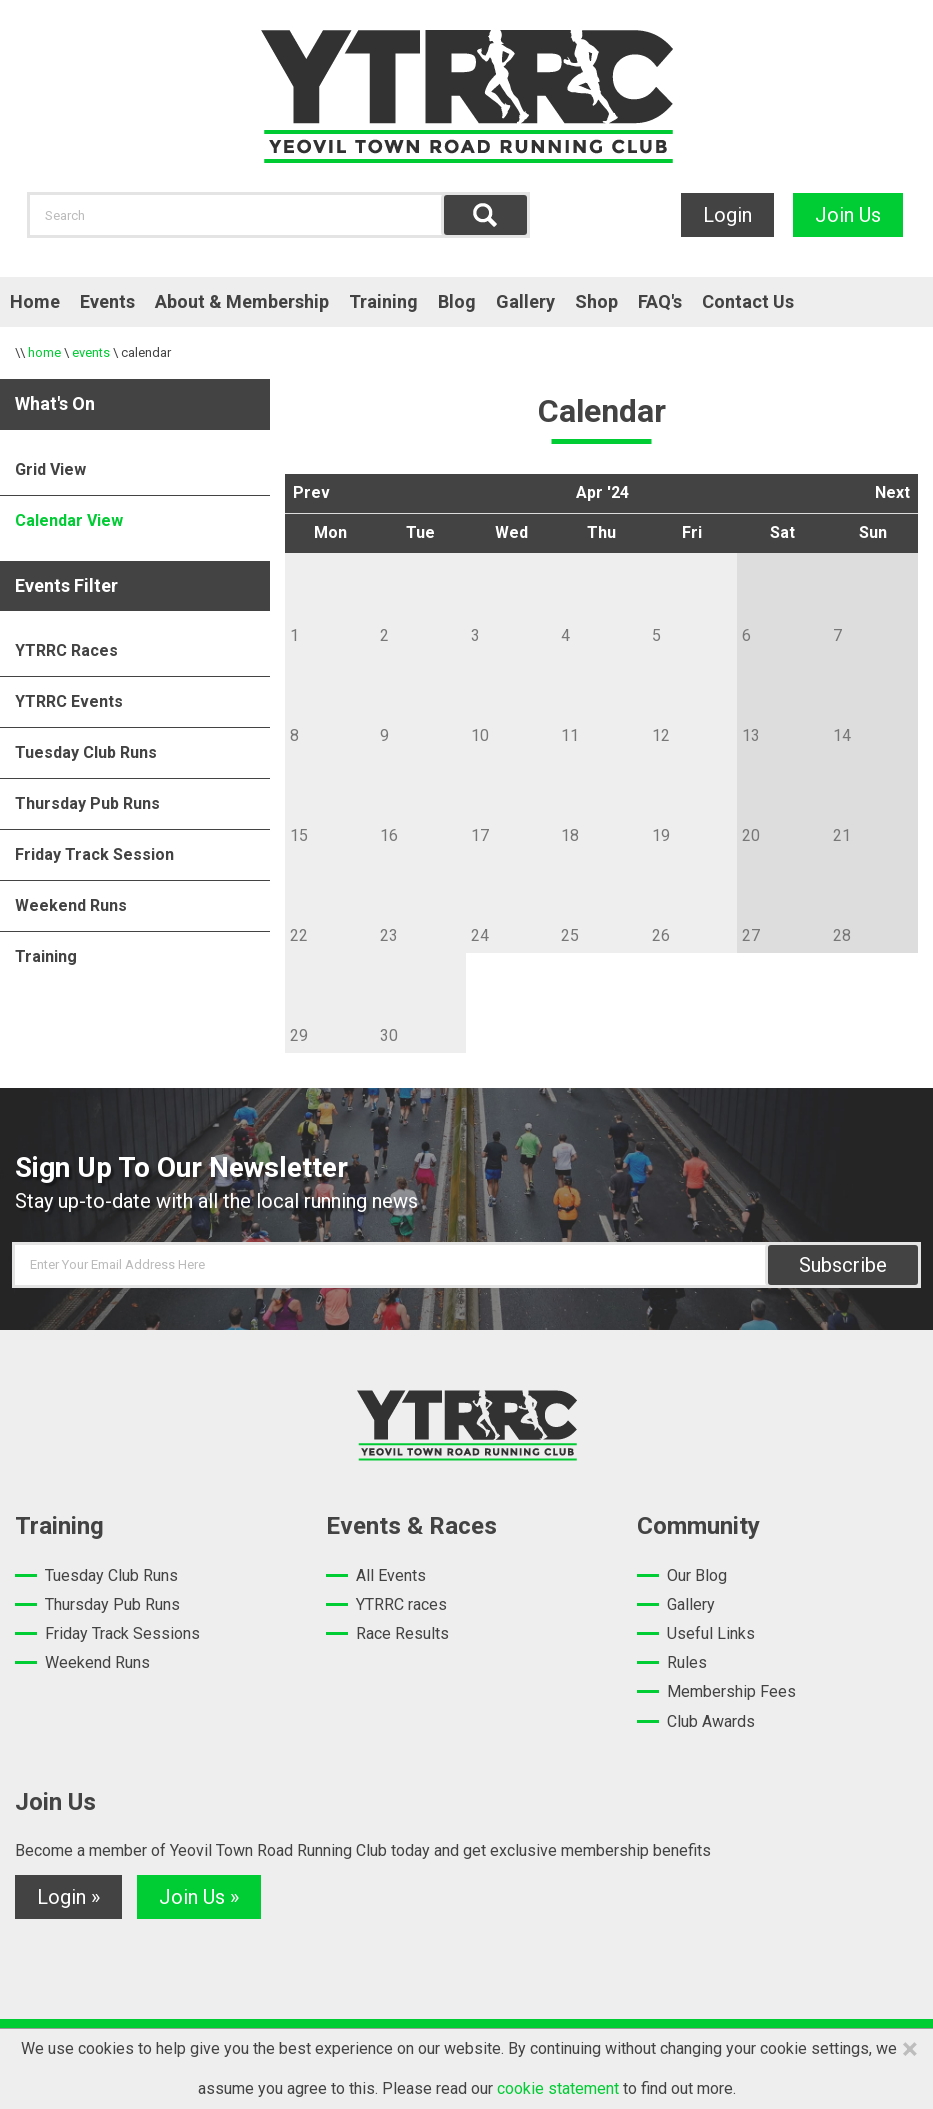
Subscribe (843, 1265)
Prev (311, 492)
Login (727, 215)
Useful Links (711, 1633)
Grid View (50, 469)
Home (35, 301)
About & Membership (242, 301)
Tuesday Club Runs (86, 752)
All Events (391, 1575)
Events (107, 301)
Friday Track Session (94, 854)
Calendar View (69, 520)
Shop (596, 301)
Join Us (848, 215)
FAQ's (660, 301)
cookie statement (558, 2088)
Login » (68, 1897)
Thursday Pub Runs (87, 803)
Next (892, 492)
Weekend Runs (71, 905)
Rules (687, 1662)
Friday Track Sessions (122, 1633)
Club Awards (711, 1721)
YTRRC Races (66, 650)
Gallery (525, 301)
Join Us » (199, 1897)
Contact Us (748, 301)
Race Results (402, 1633)
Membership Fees (731, 1691)
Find (485, 215)
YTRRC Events (69, 701)
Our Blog (697, 1575)
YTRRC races (401, 1604)
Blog (457, 301)
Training (383, 301)
